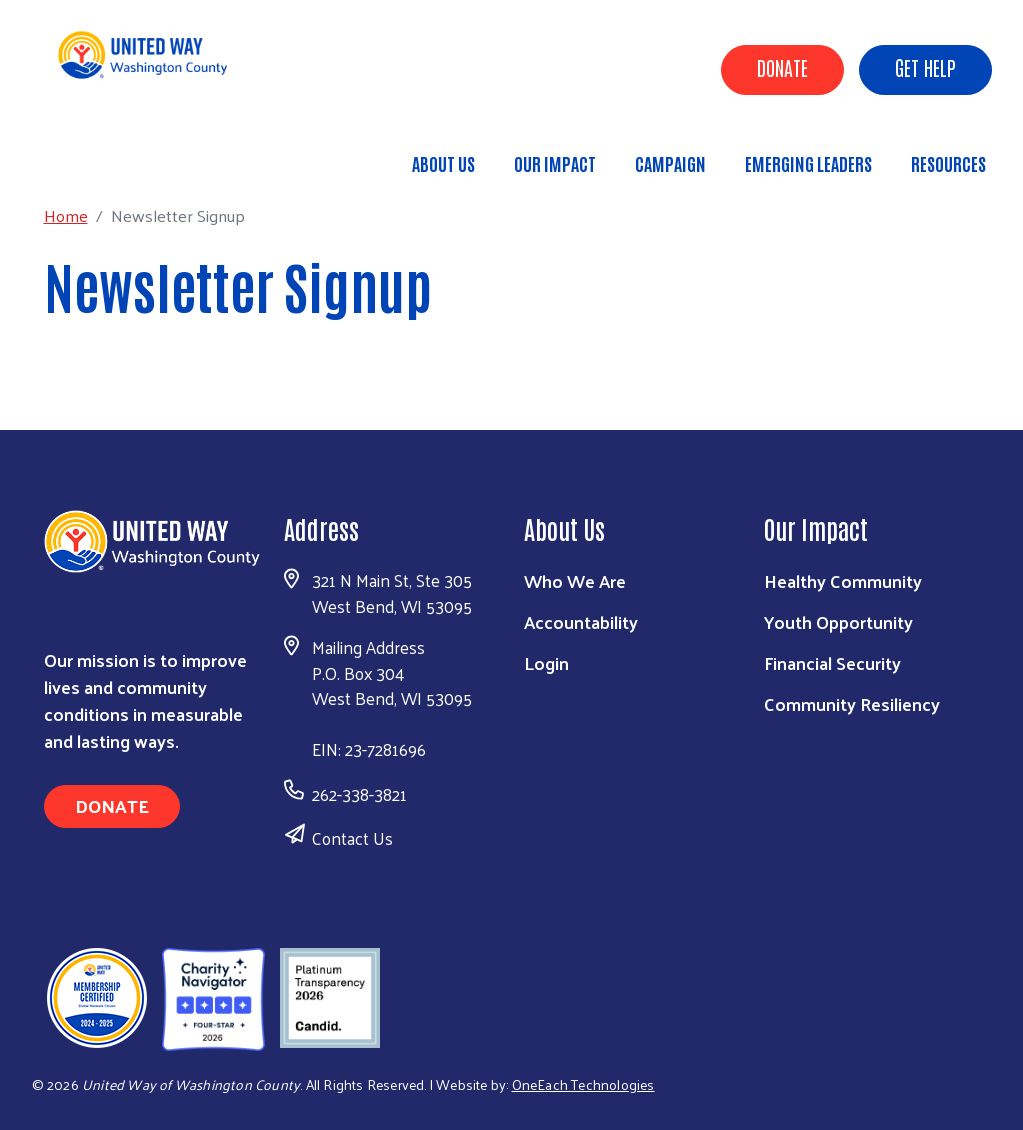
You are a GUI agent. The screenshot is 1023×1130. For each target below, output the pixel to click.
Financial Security (832, 662)
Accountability (581, 621)
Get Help (925, 67)
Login (546, 662)
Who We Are (575, 580)
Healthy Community (843, 580)
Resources (948, 163)
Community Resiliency (852, 703)
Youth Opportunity (838, 621)
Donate (782, 67)
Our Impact (555, 163)
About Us (443, 163)
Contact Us (352, 838)
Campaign (670, 163)
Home (117, 154)
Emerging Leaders (808, 163)
